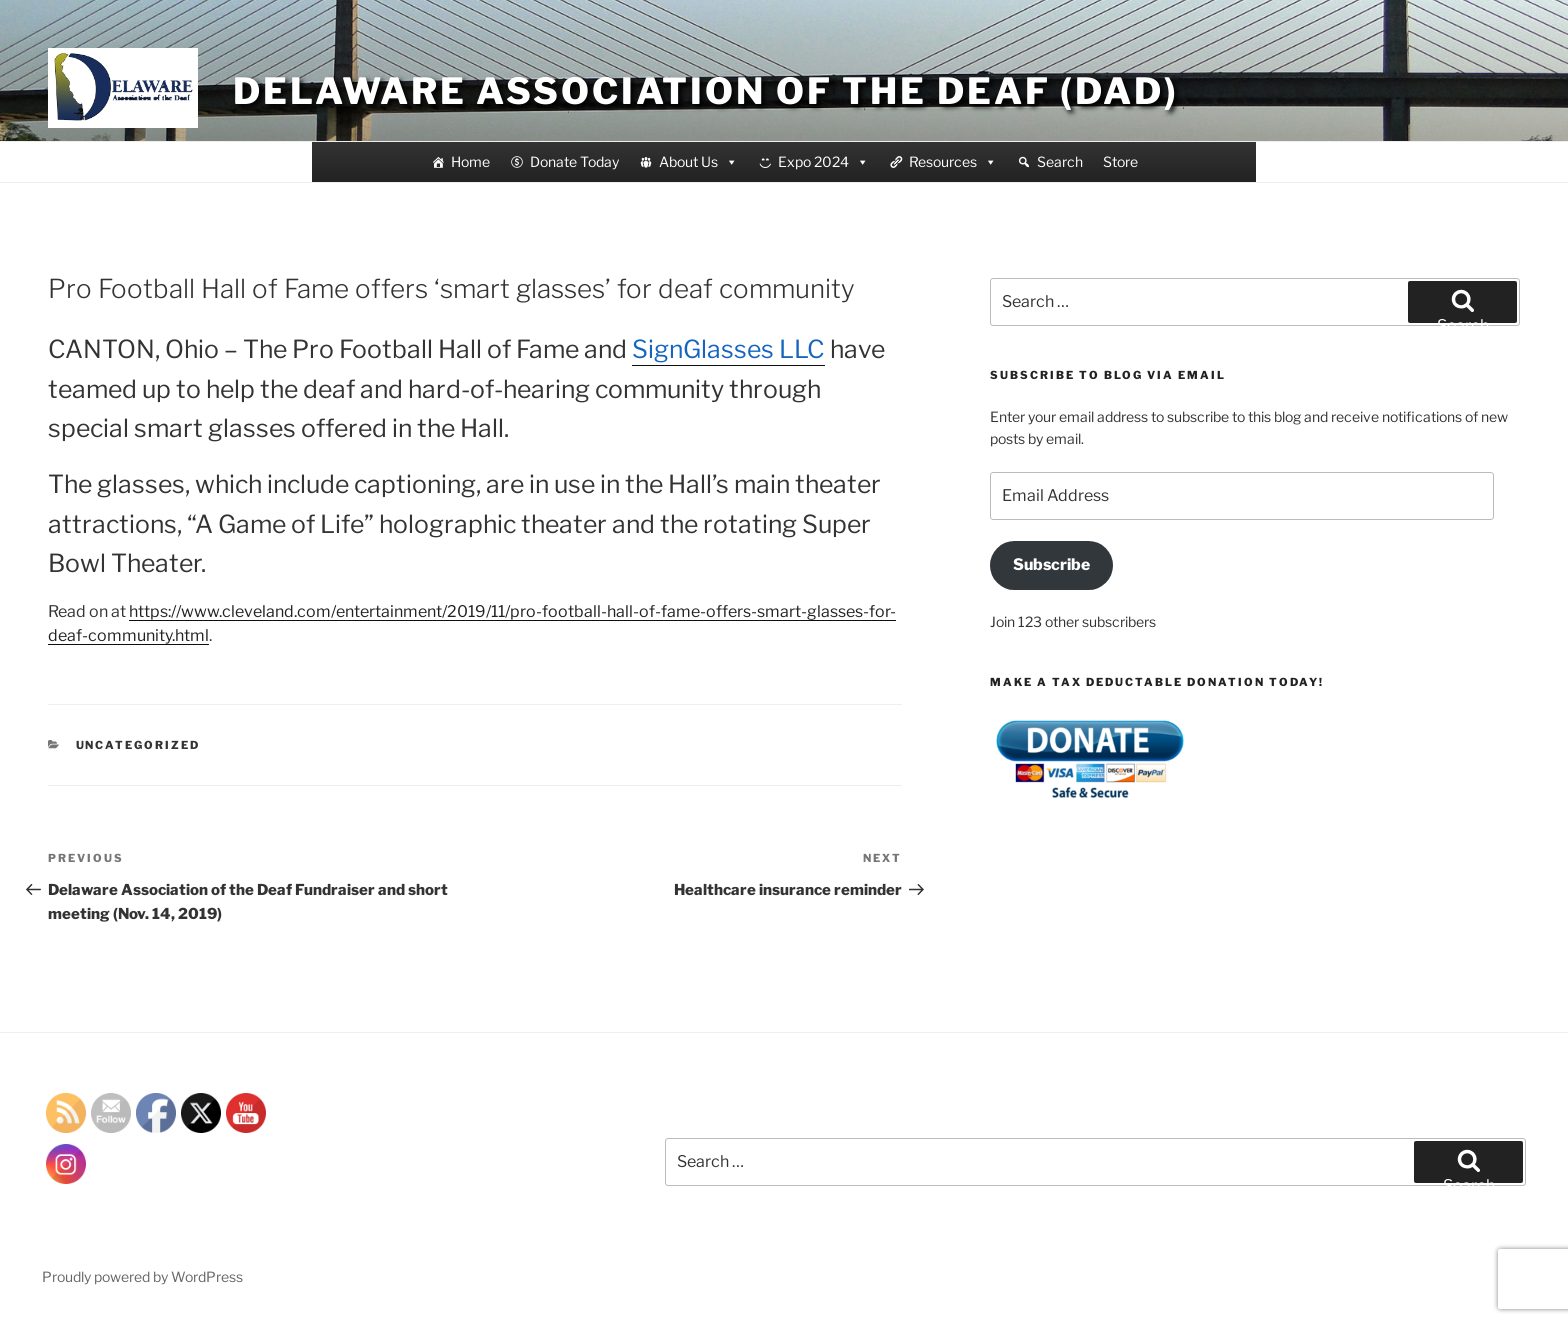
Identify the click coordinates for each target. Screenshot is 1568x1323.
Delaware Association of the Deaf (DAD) (705, 91)
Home (470, 161)
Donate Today (574, 161)
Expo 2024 (823, 162)
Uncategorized (138, 745)
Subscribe (1051, 564)
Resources (953, 162)
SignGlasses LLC (728, 349)
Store (1120, 161)
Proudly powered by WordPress (142, 1276)
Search (1060, 161)
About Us (698, 162)
